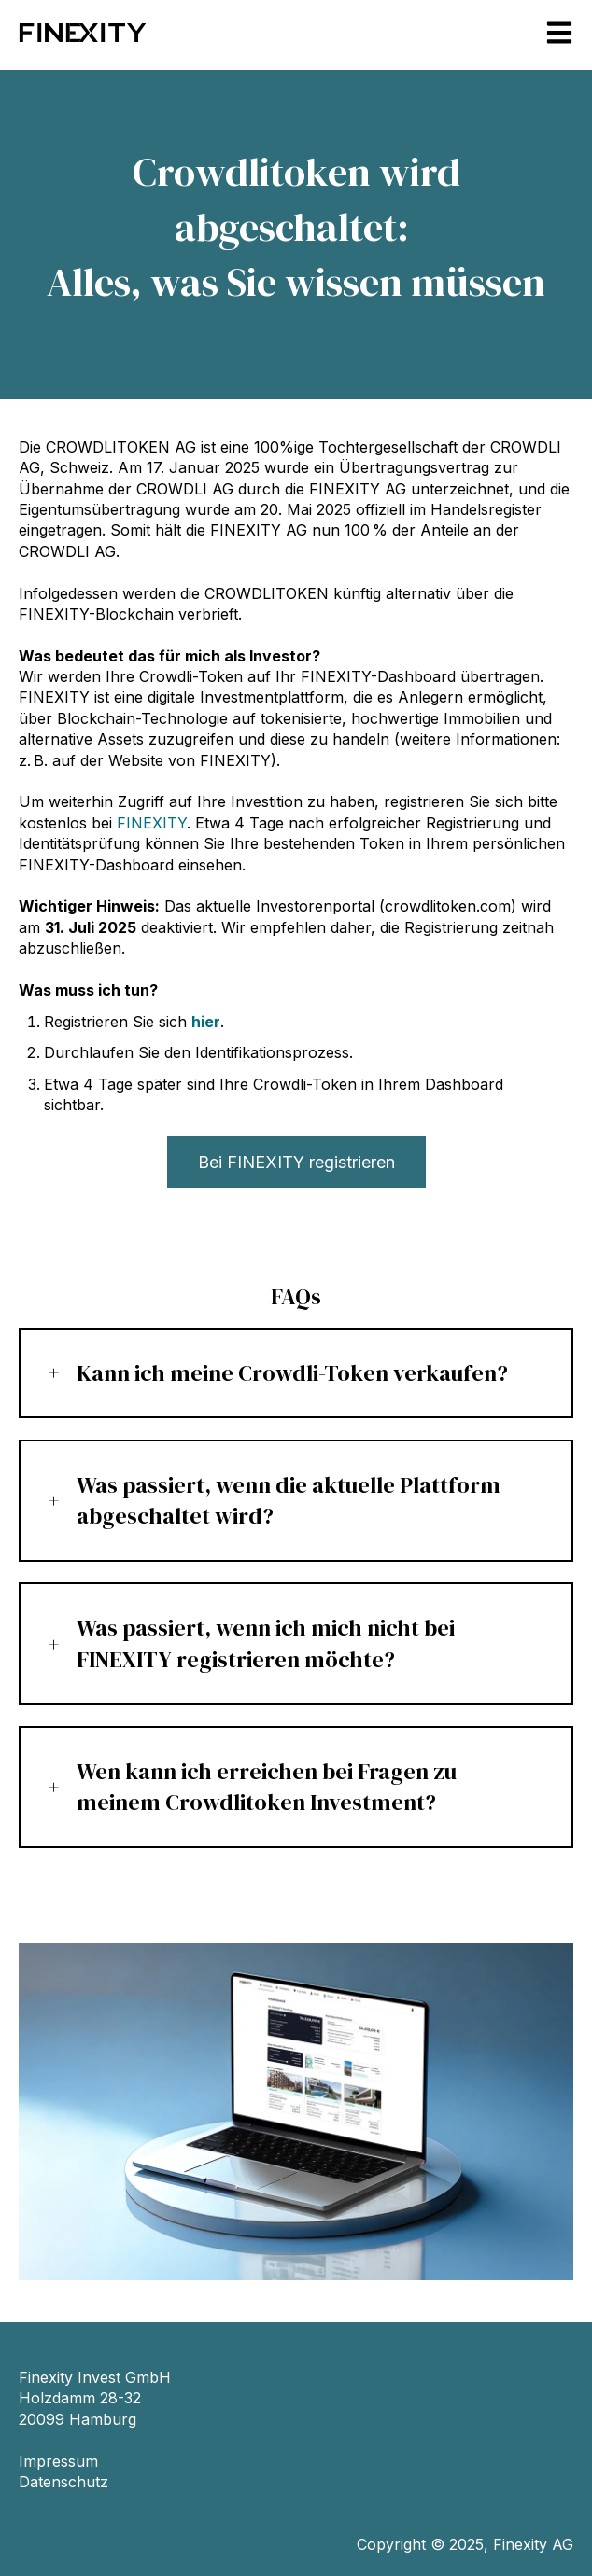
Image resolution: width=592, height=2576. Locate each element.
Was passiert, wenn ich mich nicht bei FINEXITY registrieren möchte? (266, 1643)
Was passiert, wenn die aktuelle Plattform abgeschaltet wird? (288, 1500)
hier (205, 1021)
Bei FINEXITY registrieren (296, 1162)
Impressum (58, 2461)
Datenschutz (63, 2481)
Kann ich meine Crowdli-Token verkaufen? (292, 1373)
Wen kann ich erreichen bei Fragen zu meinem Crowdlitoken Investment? (267, 1787)
